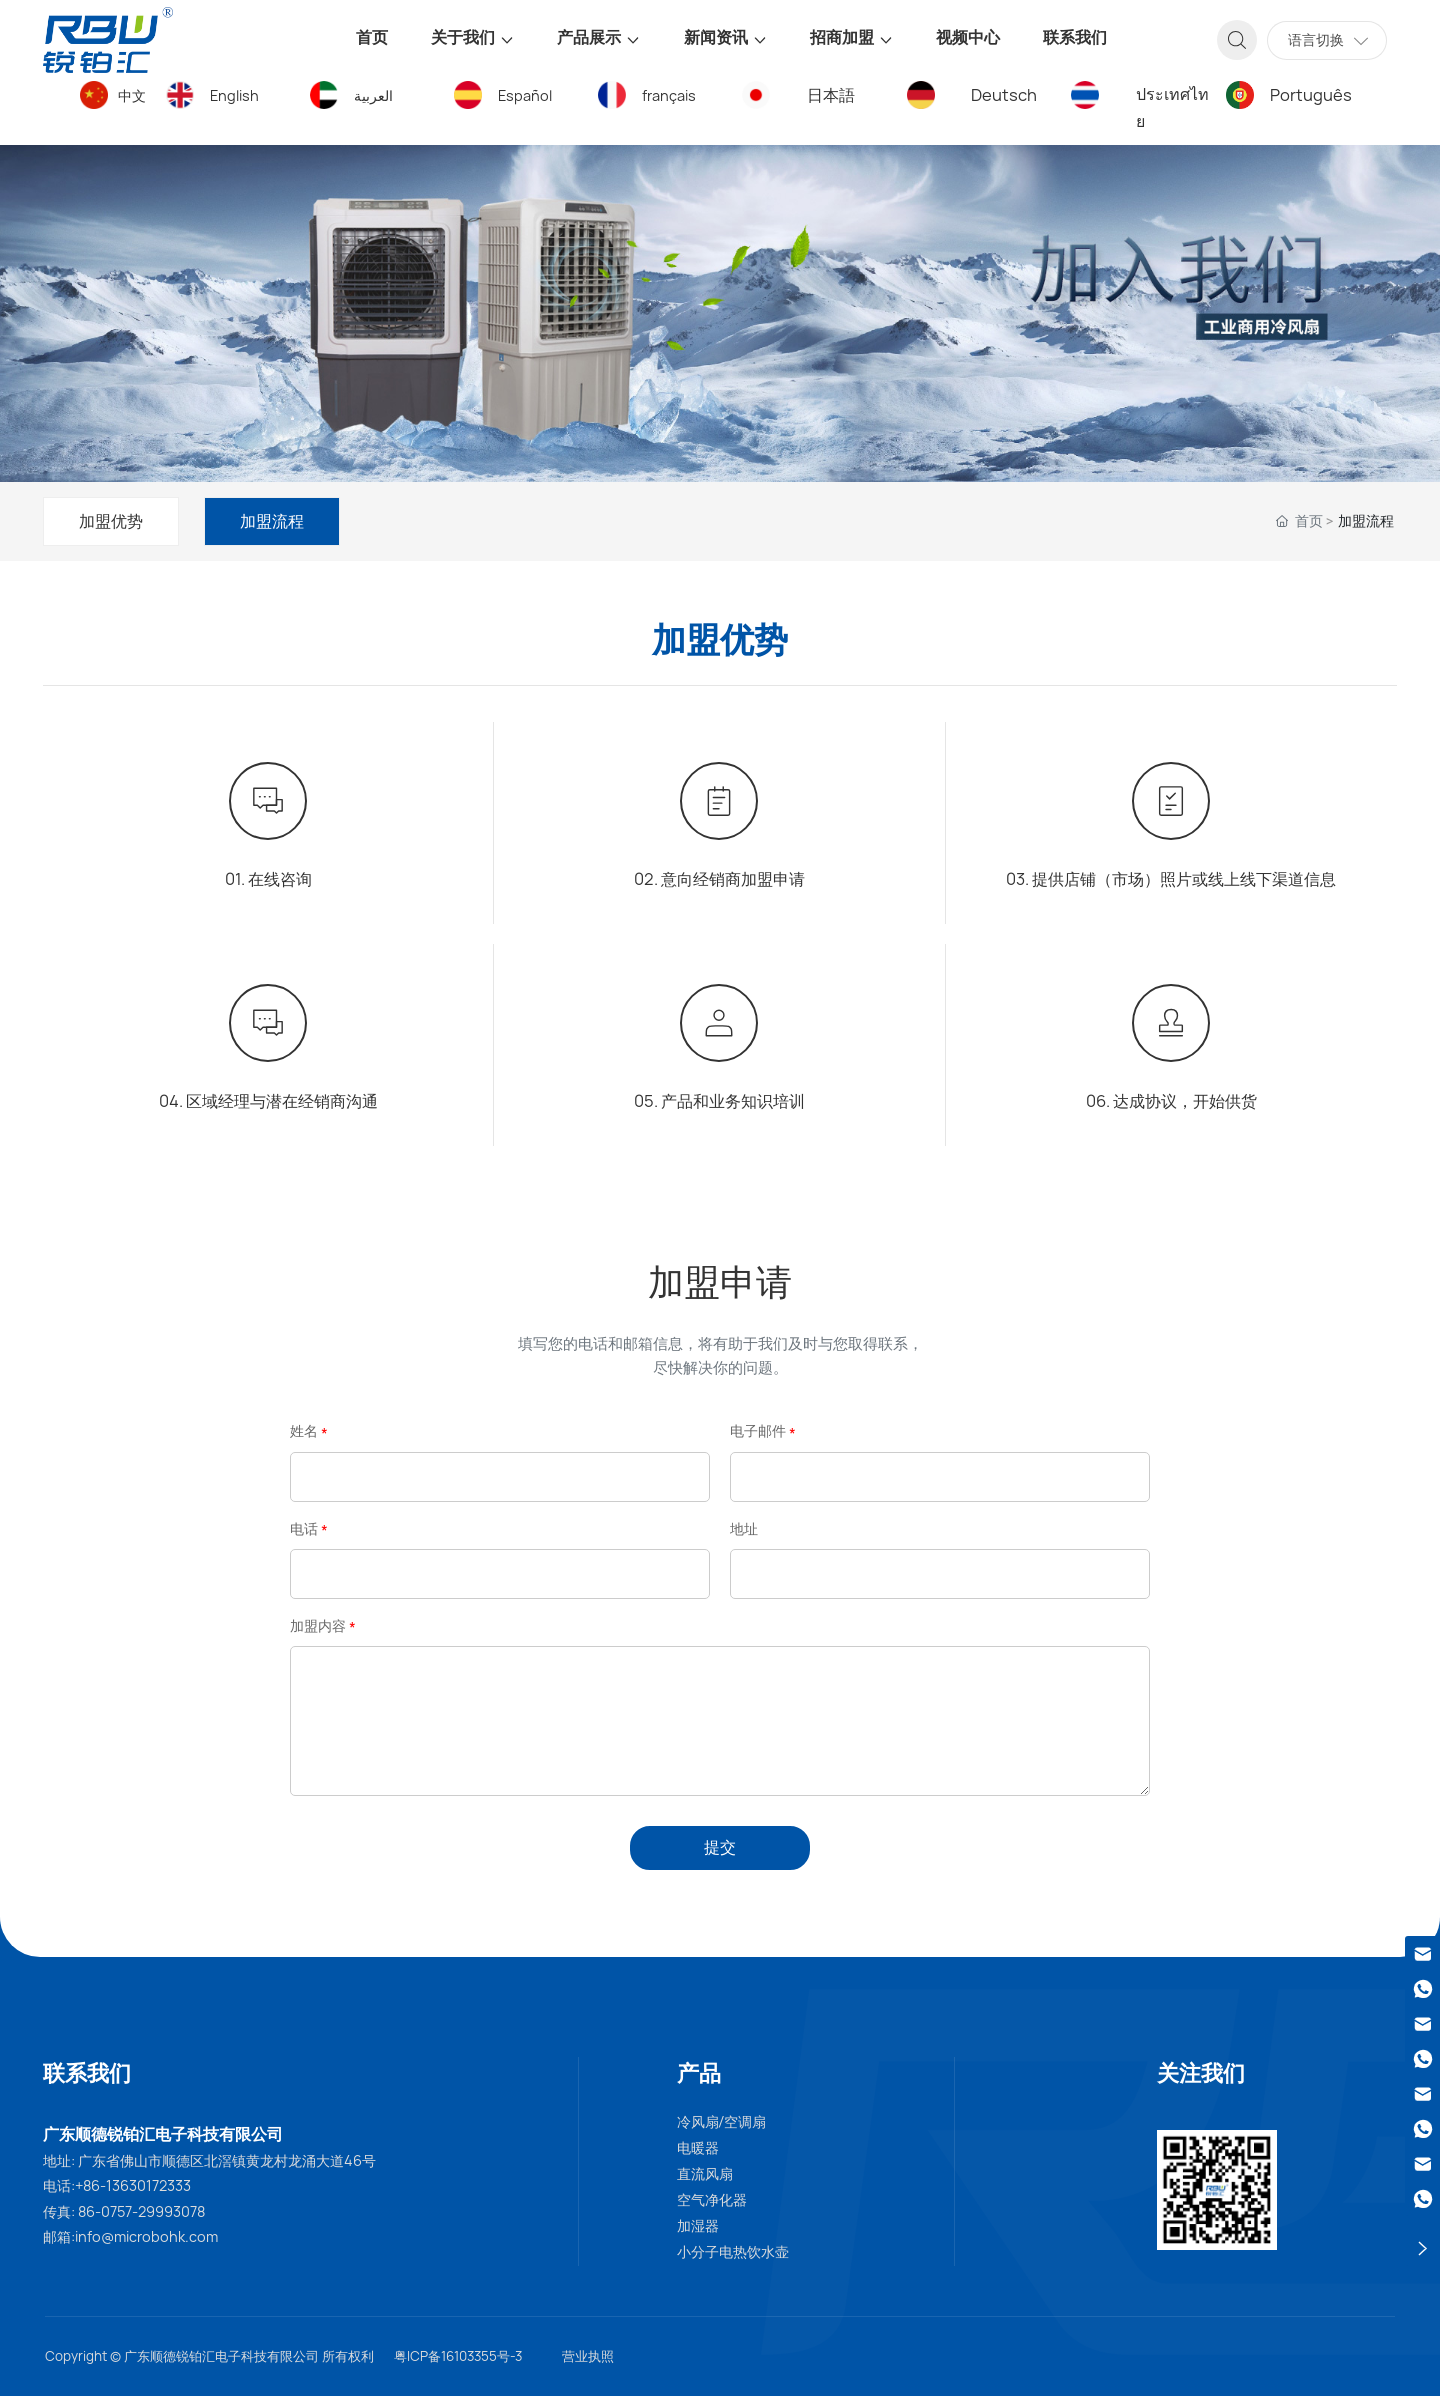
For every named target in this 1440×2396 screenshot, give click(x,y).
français (669, 95)
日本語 (831, 95)
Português (1311, 95)
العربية (373, 95)
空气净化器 (712, 2200)
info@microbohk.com (146, 2236)
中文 (132, 95)
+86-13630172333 (133, 2185)
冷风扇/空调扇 (722, 2122)
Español (525, 95)
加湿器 (698, 2226)
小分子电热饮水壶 (733, 2252)
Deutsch (1004, 95)
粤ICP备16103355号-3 (458, 2356)
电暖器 (698, 2148)
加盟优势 (111, 521)
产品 (699, 2073)
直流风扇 (705, 2174)
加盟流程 (272, 521)
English (234, 95)
